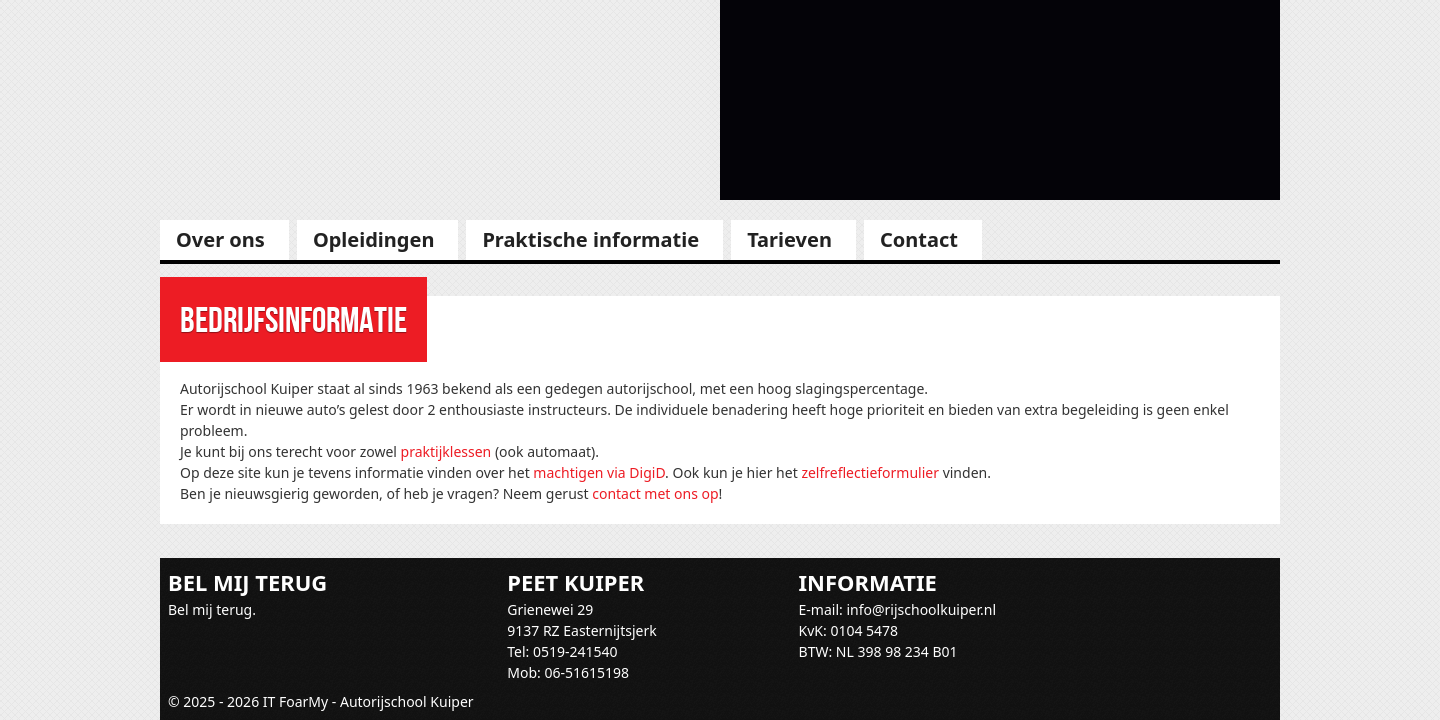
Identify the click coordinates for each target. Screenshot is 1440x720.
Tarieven (789, 239)
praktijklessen (446, 451)
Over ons (220, 239)
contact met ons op (655, 493)
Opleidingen (374, 239)
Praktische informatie (590, 239)
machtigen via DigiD (599, 472)
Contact (919, 239)
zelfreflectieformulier (870, 472)
